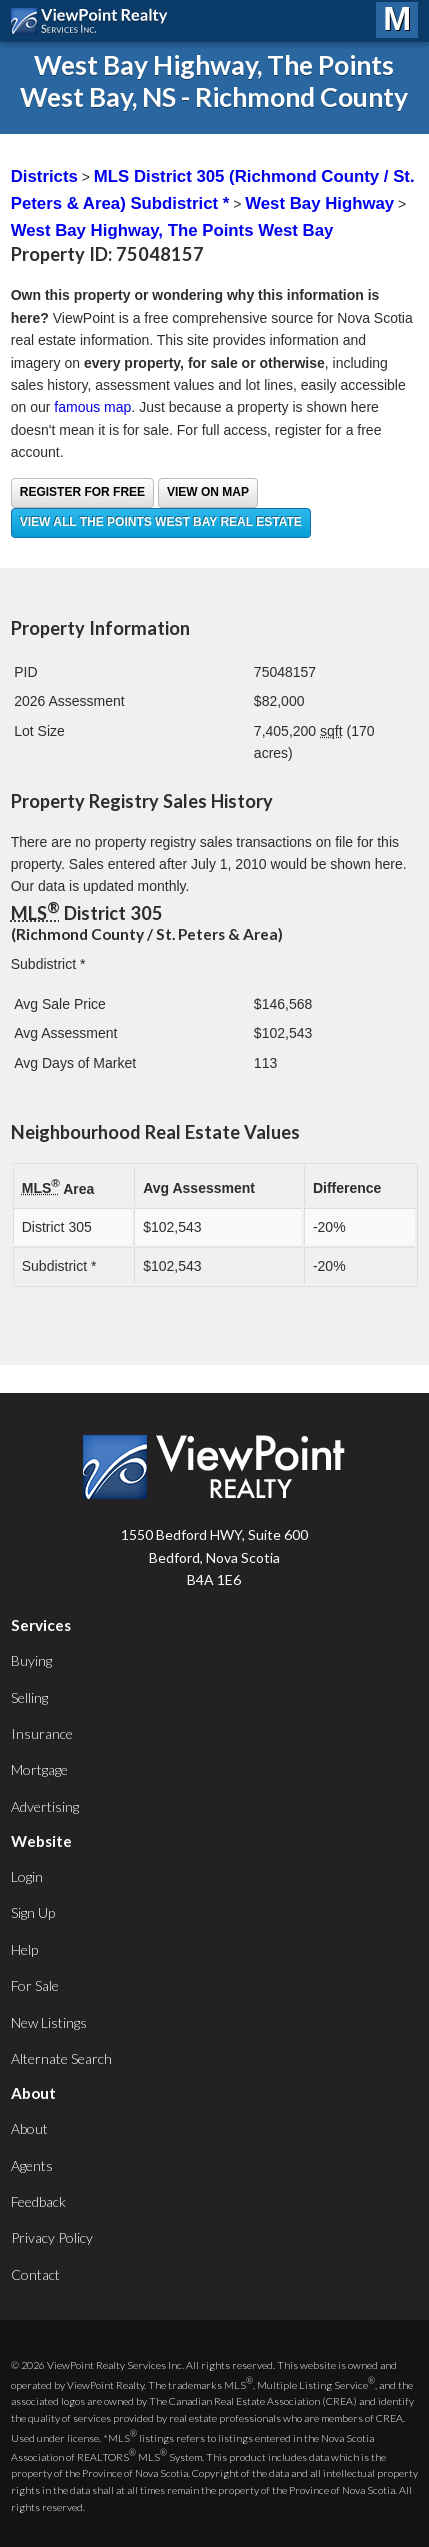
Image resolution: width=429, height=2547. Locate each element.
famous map (92, 407)
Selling (29, 1697)
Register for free (82, 492)
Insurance (42, 1733)
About (29, 2128)
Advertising (45, 1806)
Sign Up (33, 1912)
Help (24, 1949)
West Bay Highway (319, 203)
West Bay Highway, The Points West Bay (172, 230)
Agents (32, 2165)
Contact (35, 2274)
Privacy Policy (52, 2237)
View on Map (208, 492)
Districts (44, 176)
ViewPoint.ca (94, 21)
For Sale (35, 1985)
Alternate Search (61, 2058)
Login (27, 1876)
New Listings (49, 2022)
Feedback (38, 2201)
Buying (31, 1660)
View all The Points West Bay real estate (161, 522)
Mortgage (39, 1769)
